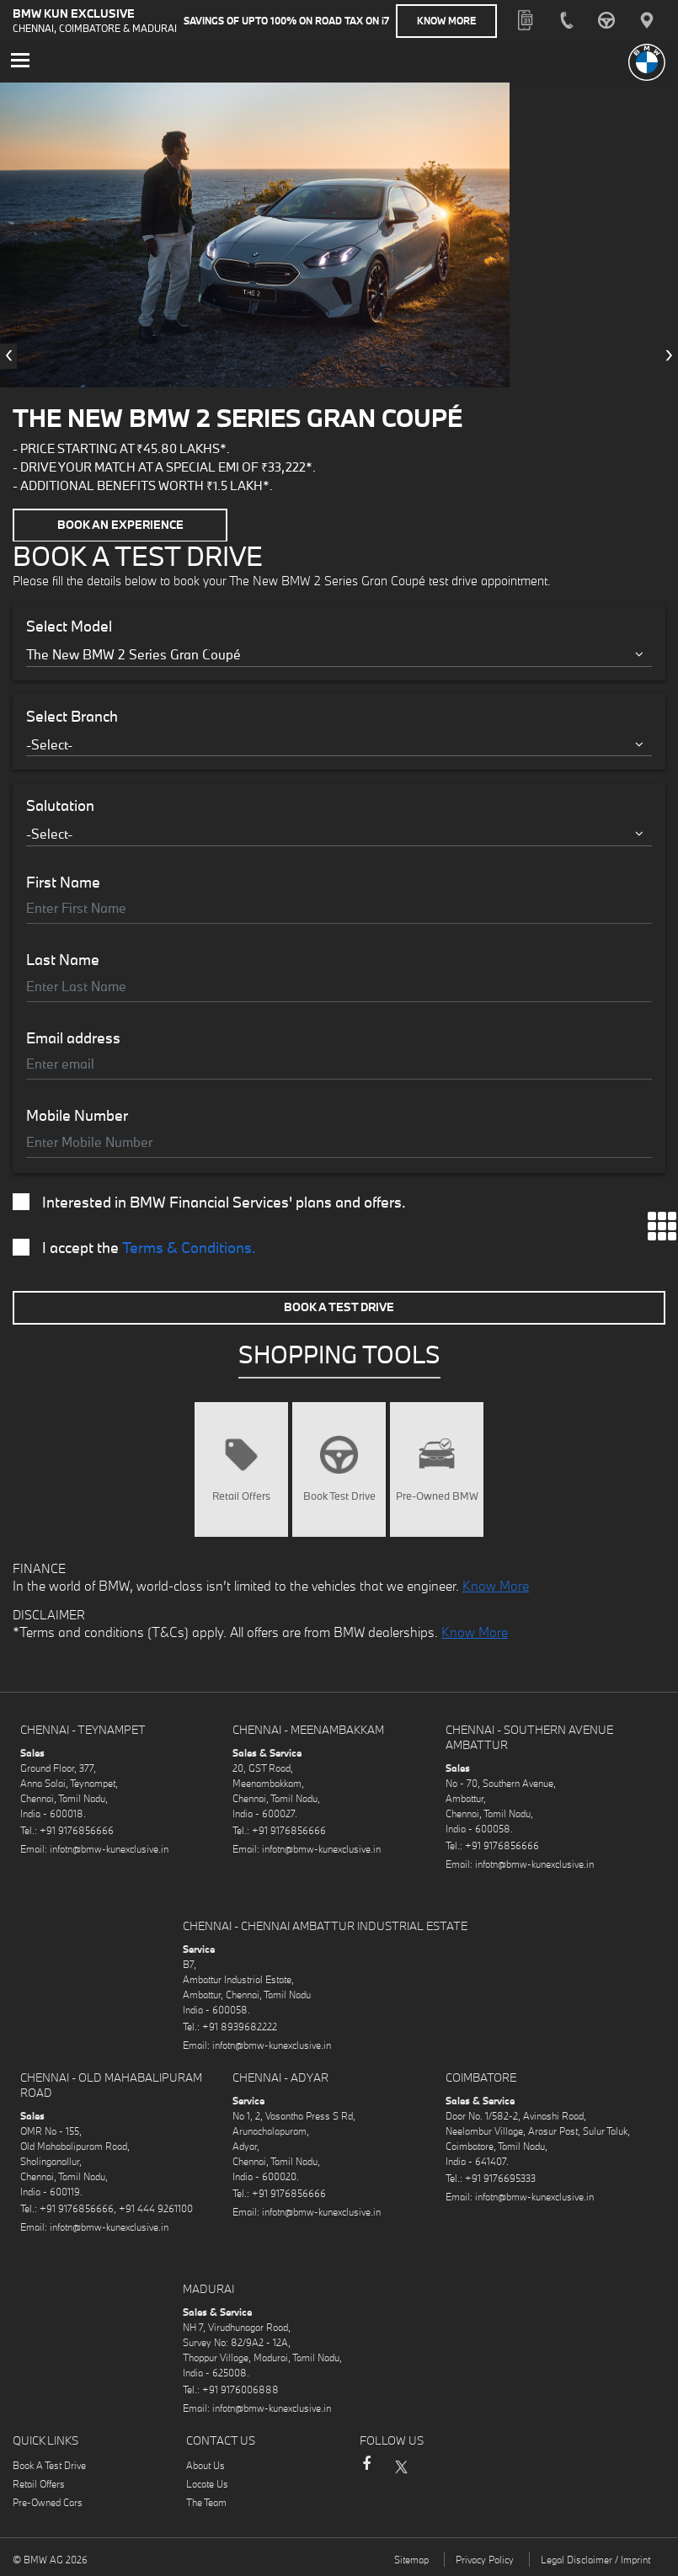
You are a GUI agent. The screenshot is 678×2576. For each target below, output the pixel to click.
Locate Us (207, 2482)
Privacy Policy (485, 2558)
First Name (63, 881)
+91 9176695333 (500, 2176)
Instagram (433, 2464)
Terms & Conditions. (189, 1246)
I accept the (134, 1246)
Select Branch (72, 715)
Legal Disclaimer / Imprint (595, 2558)
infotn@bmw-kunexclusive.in (109, 1847)
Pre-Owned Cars (48, 2500)
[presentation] (8, 355)
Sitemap (411, 2558)
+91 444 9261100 (156, 2206)
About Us (205, 2463)
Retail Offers (39, 2482)
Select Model (69, 625)
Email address (73, 1036)
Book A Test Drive (339, 1305)
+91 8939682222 (239, 2025)
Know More (446, 20)
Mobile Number (77, 1115)
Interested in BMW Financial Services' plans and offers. (209, 1201)
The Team (206, 2500)
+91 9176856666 (77, 1828)
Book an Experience (120, 524)
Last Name (62, 959)
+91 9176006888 (240, 2387)
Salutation (60, 805)
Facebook (366, 2470)
